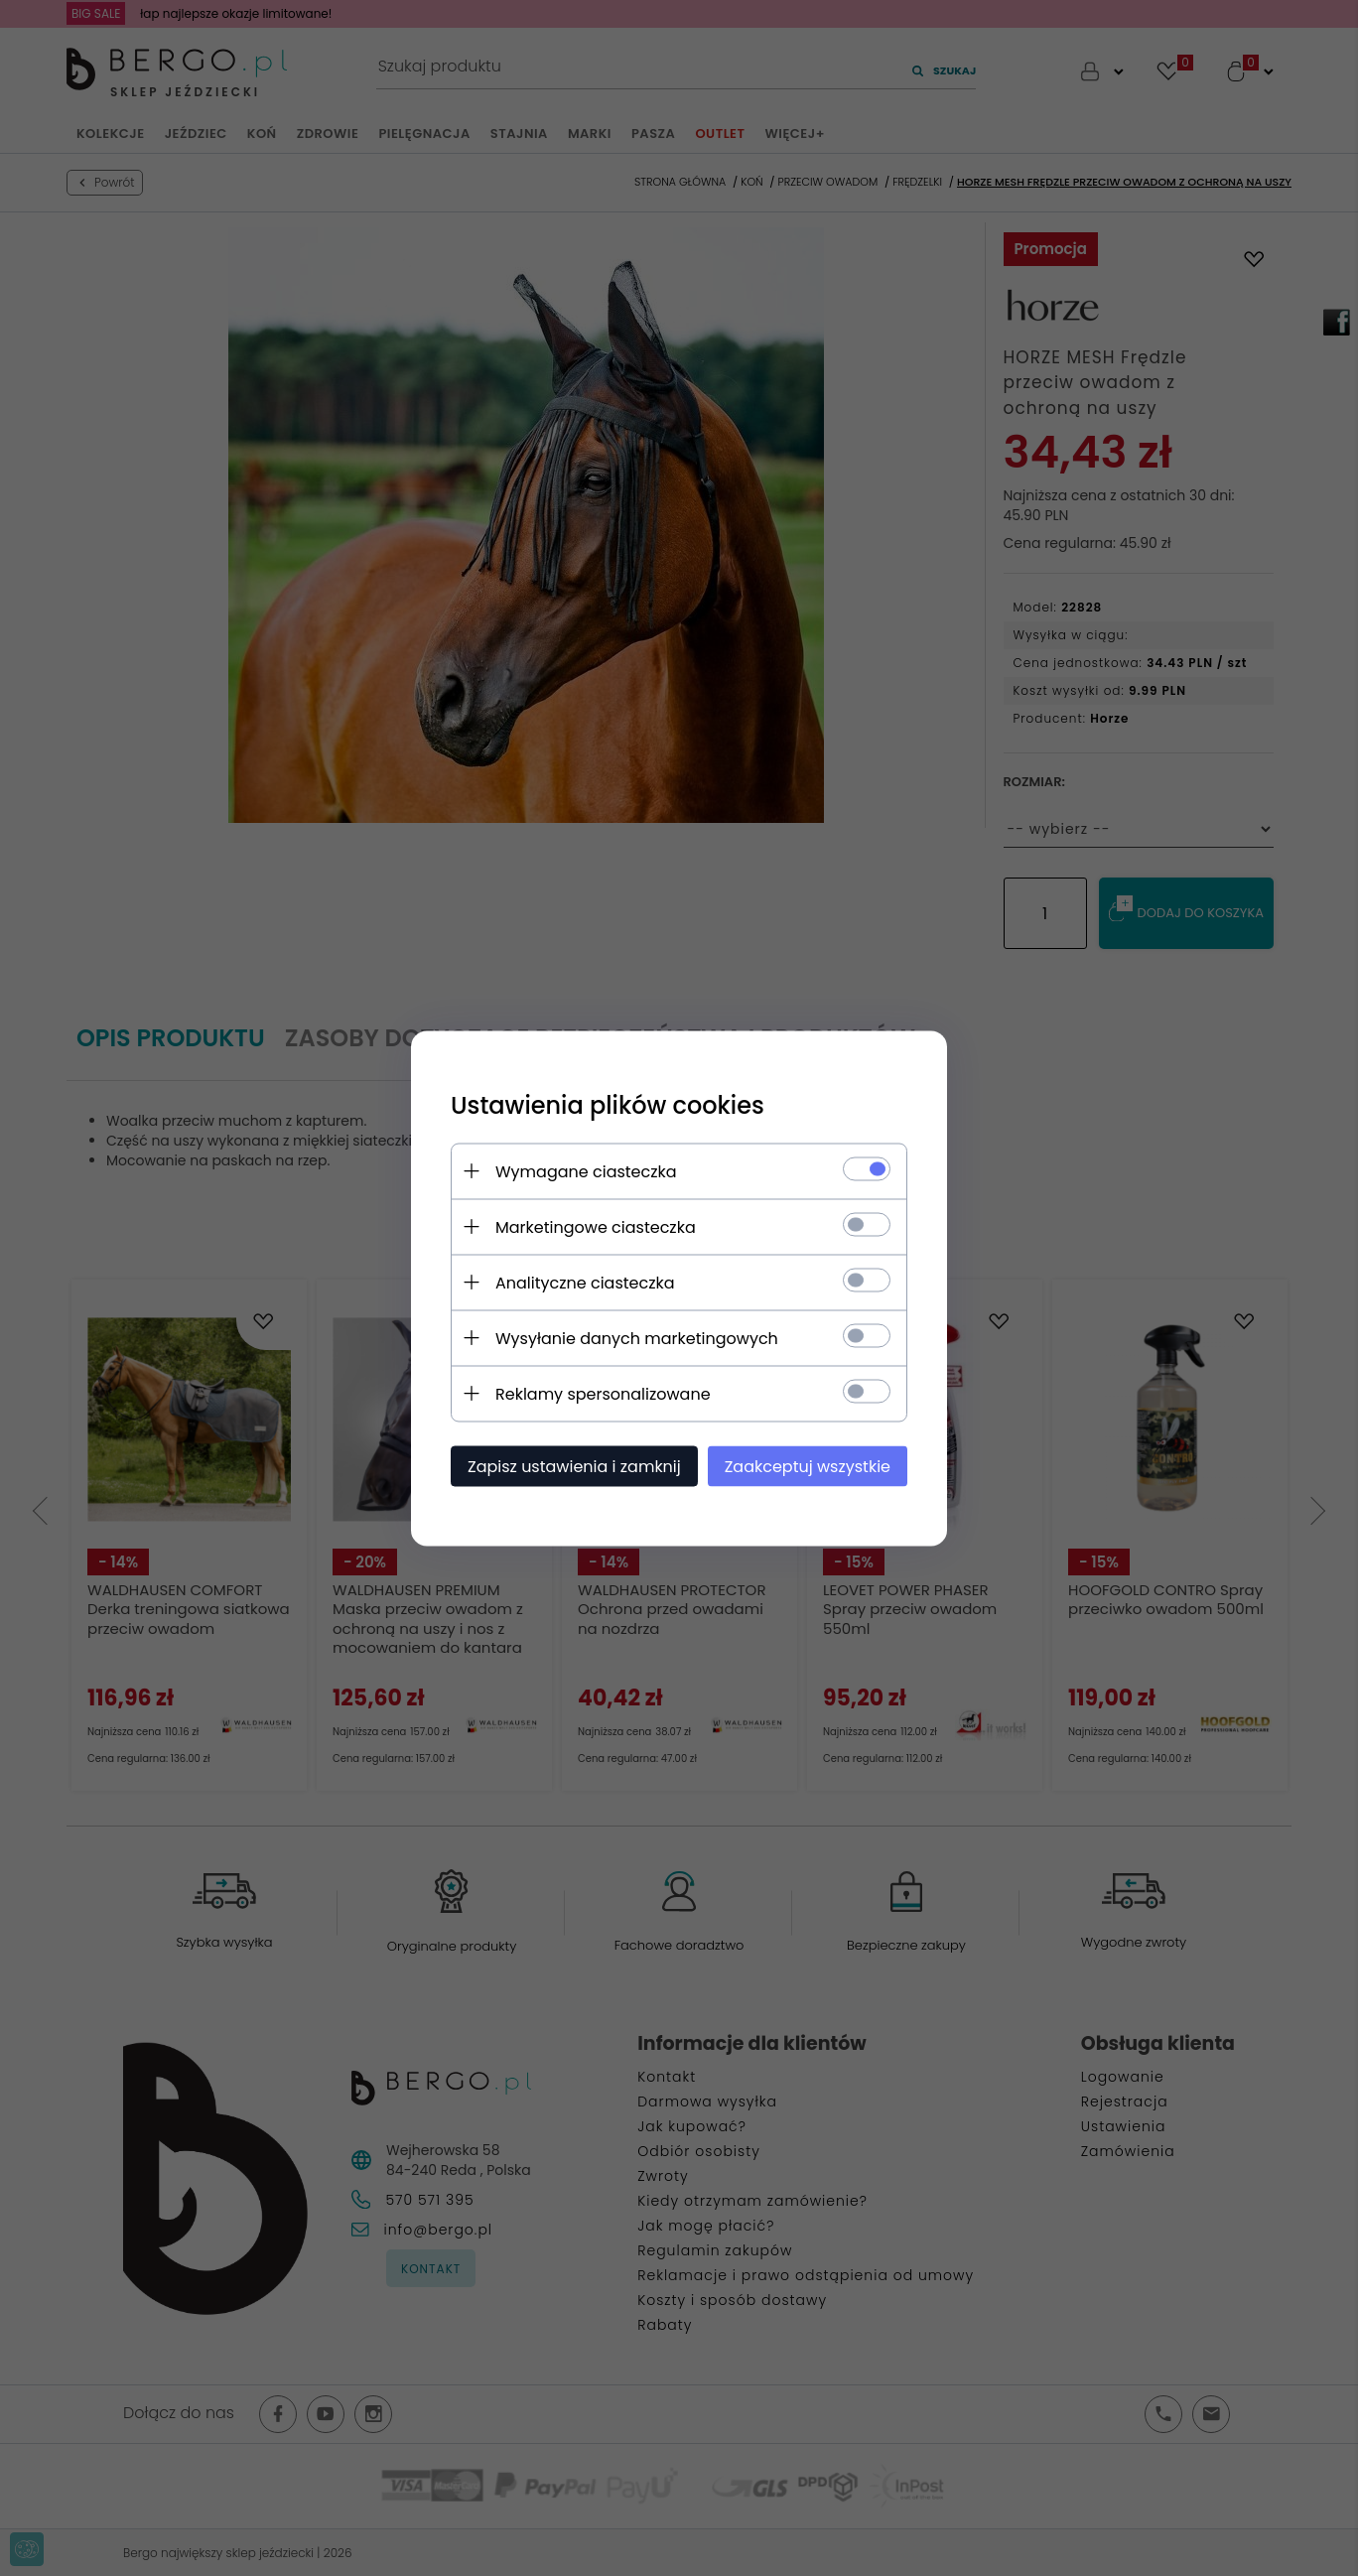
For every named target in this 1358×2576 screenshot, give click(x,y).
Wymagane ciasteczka (586, 1170)
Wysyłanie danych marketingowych (636, 1337)
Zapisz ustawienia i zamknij (574, 1465)
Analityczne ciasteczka (585, 1282)
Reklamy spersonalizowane (603, 1393)
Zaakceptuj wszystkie (807, 1465)
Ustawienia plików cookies (607, 1104)
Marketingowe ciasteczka (595, 1226)
